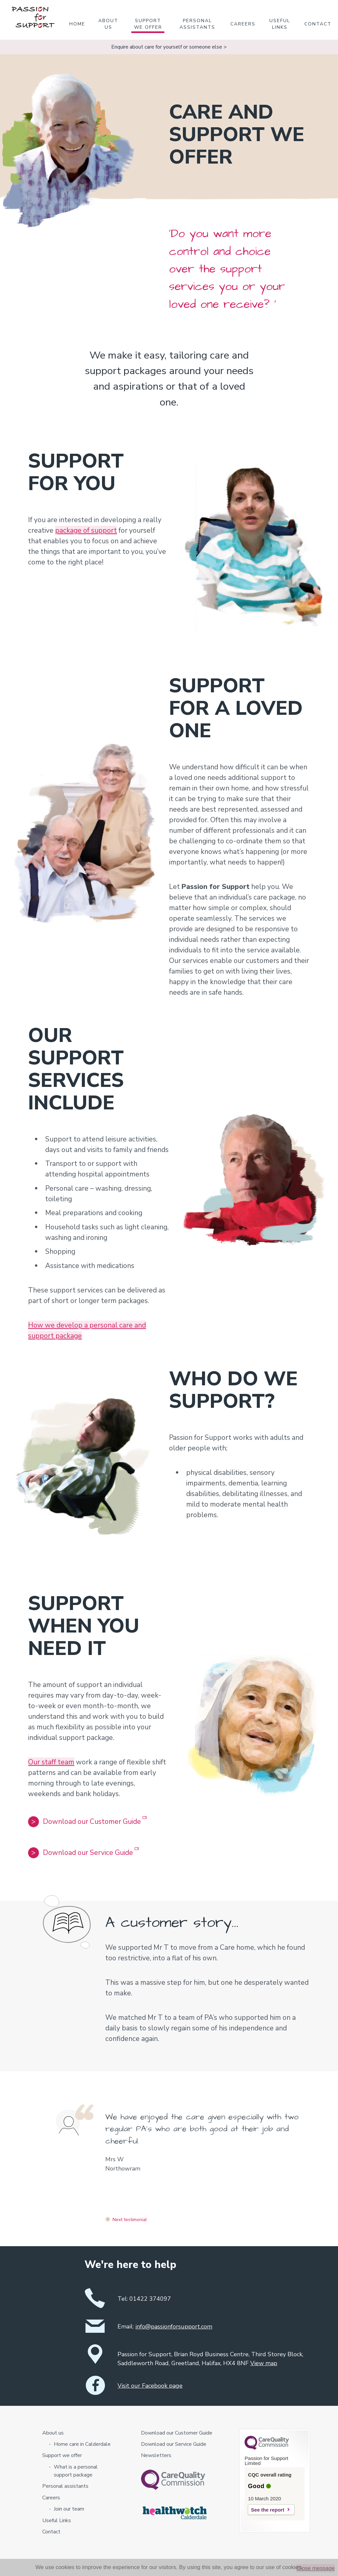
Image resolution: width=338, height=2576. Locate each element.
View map (263, 2363)
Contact (317, 24)
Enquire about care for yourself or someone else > (169, 47)
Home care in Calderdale (82, 2444)
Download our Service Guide (83, 1852)
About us (108, 24)
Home (77, 24)
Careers (242, 24)
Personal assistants (197, 24)
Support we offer (148, 24)
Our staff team (51, 1762)
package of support (86, 530)
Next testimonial (130, 2219)
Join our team (69, 2509)
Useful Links (279, 24)
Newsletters (156, 2455)
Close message (315, 2568)
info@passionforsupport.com (173, 2326)
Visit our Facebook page (150, 2386)
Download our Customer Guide (87, 1821)
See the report (267, 2510)
